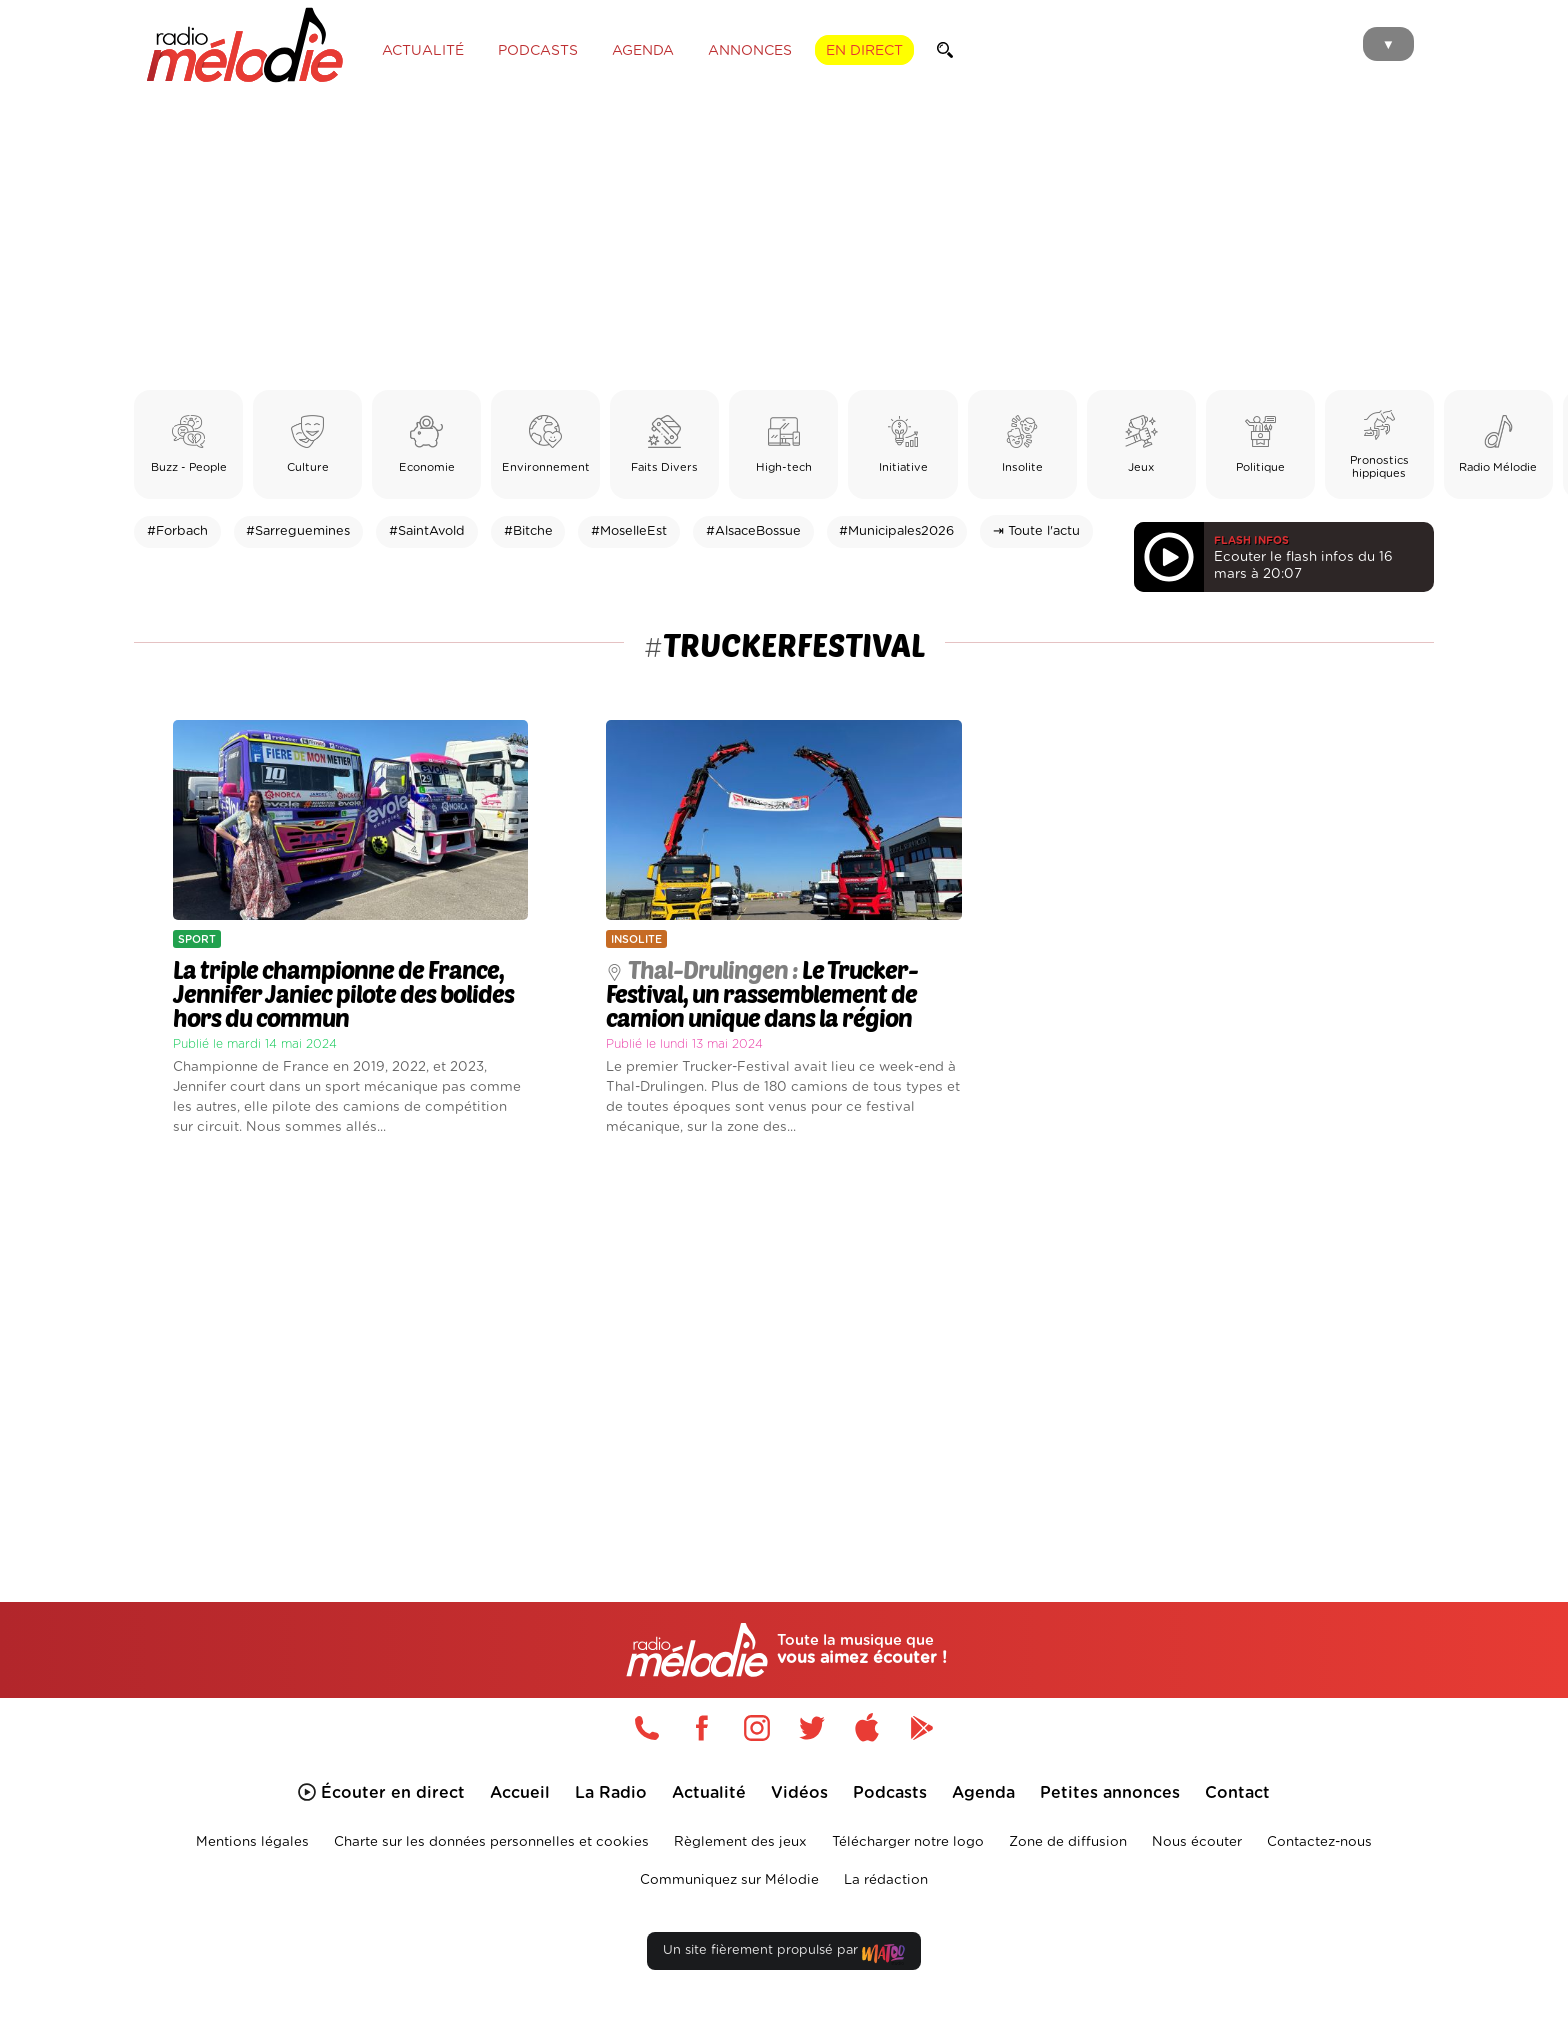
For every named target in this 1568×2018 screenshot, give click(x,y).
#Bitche (528, 531)
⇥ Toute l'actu (1036, 531)
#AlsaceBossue (753, 531)
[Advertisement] (784, 240)
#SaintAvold (427, 531)
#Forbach (177, 531)
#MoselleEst (629, 531)
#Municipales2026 (896, 531)
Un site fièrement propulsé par (784, 1954)
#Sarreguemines (298, 531)
